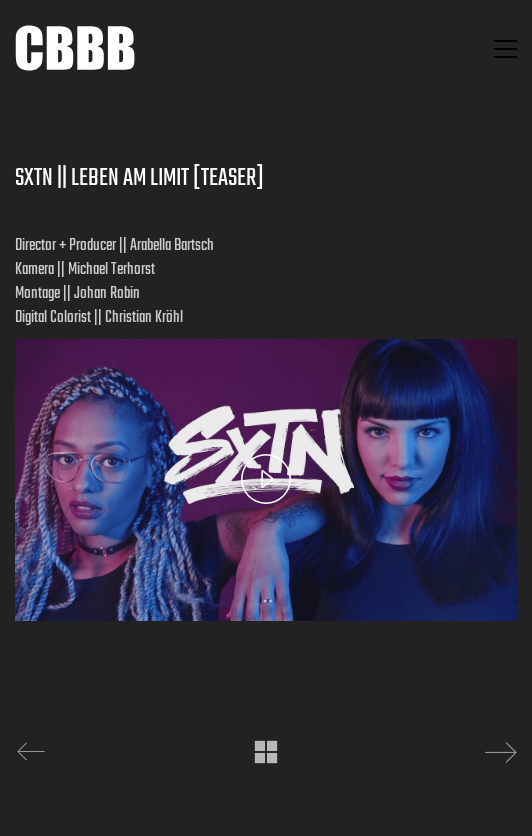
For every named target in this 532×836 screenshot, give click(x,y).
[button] (505, 49)
